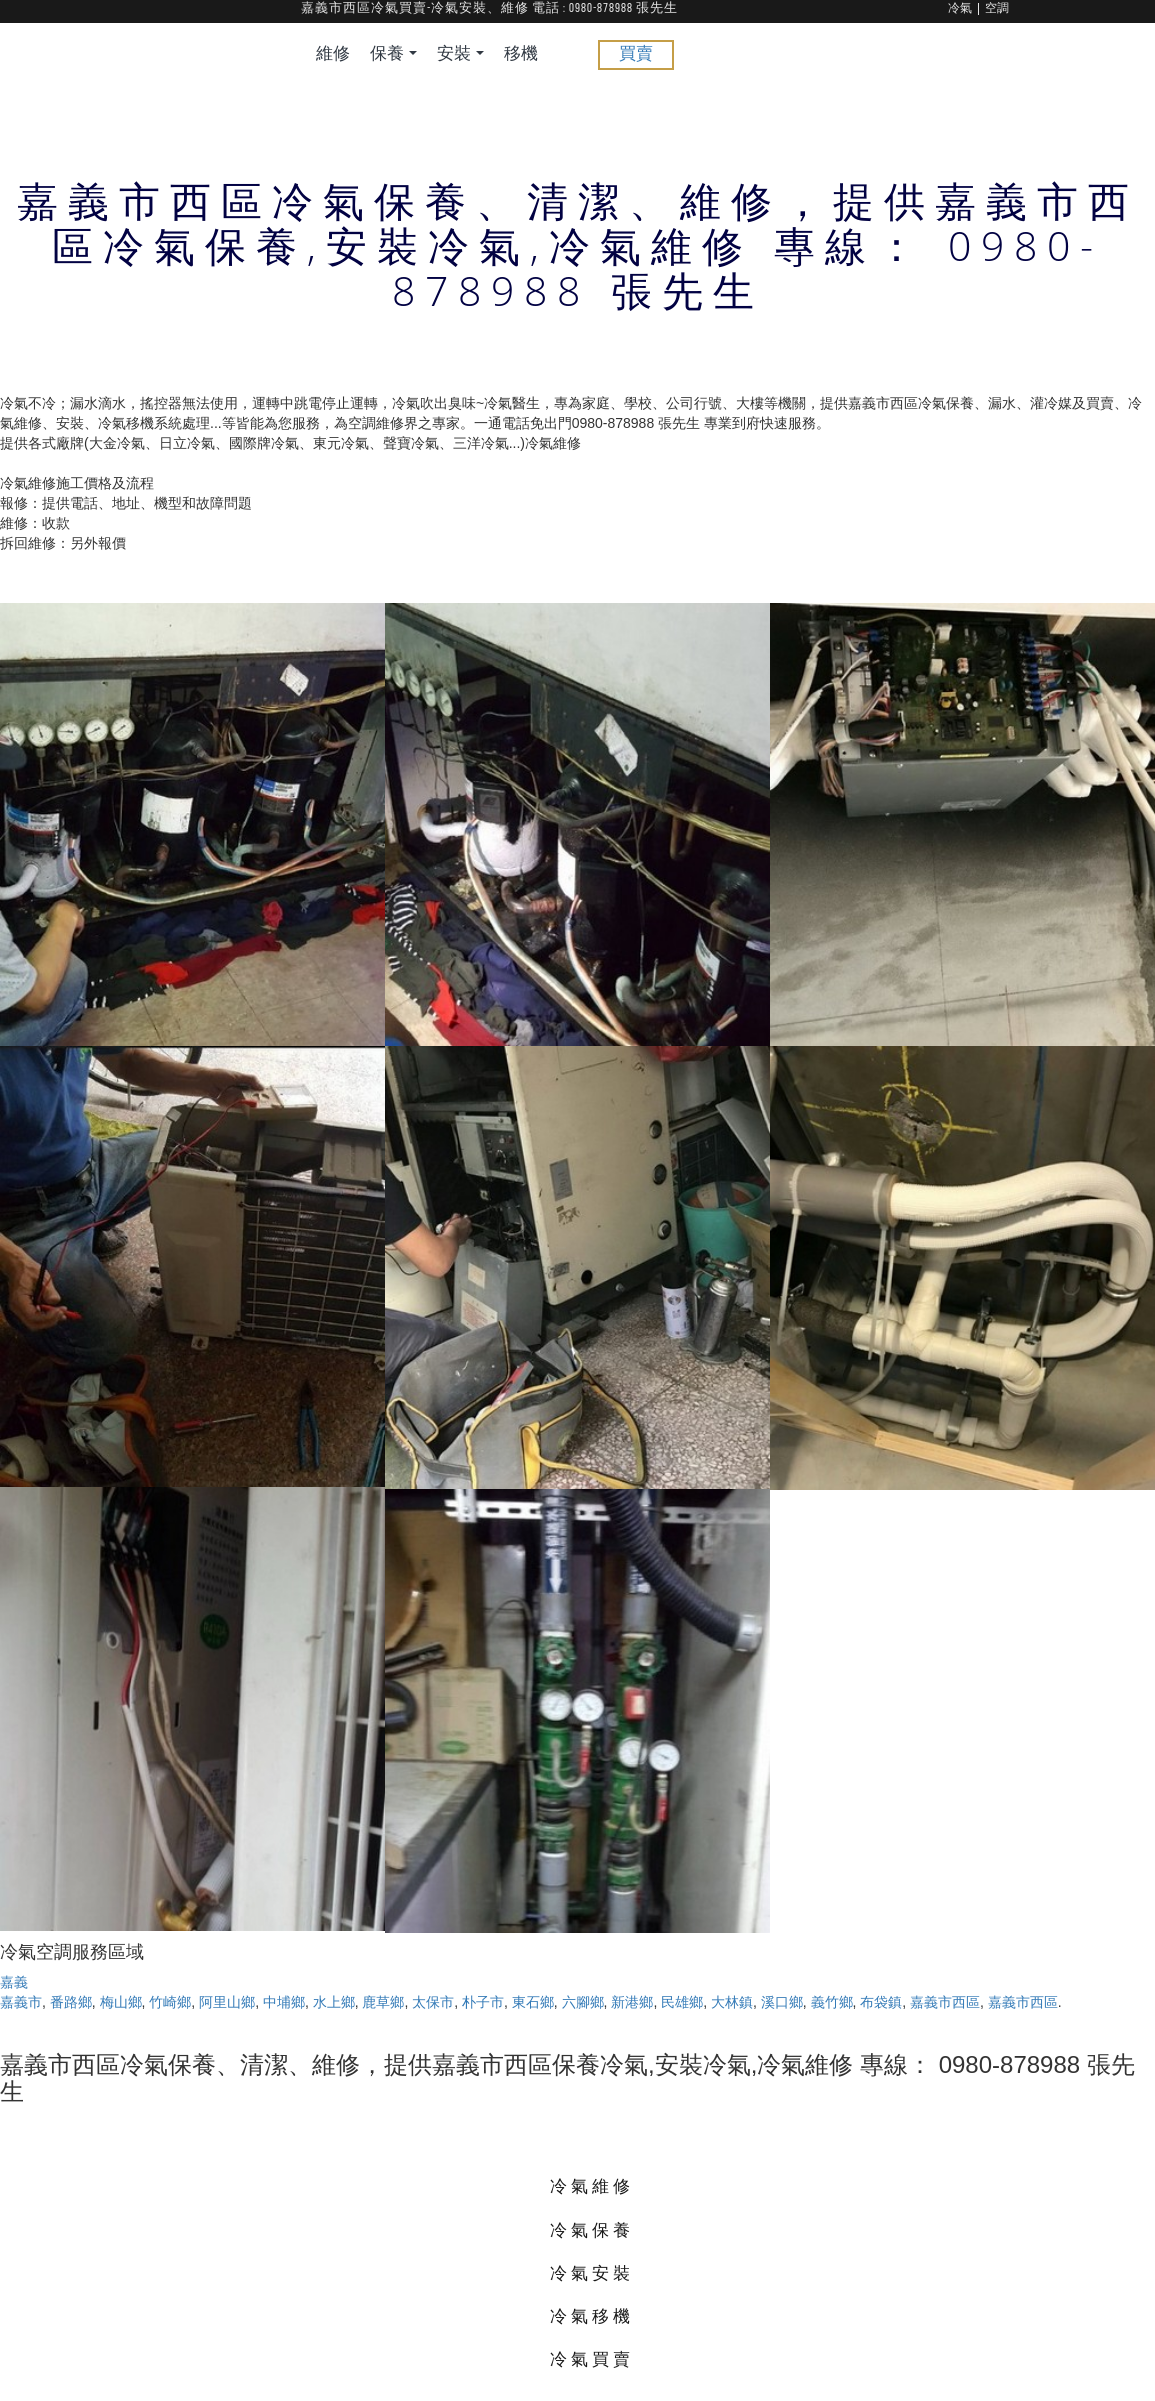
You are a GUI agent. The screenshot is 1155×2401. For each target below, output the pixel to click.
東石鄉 (533, 2002)
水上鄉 (334, 2002)
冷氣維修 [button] (592, 2185)
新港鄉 (632, 2002)
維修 (333, 54)
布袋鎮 (881, 2002)
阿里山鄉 (227, 2002)
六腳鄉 (583, 2002)
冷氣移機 (592, 2315)
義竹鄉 (832, 2002)
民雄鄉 (682, 2002)
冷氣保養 (592, 2229)
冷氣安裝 (592, 2272)
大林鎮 (732, 2002)
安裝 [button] (460, 54)
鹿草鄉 (383, 2002)
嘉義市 (21, 2002)
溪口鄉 (782, 2002)
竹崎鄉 (170, 2002)
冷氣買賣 (592, 2358)
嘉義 (14, 1982)
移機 (521, 54)
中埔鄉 (284, 2002)
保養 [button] (393, 54)
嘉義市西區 (945, 2002)
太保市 (433, 2002)
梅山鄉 (121, 2002)
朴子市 (483, 2002)
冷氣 (960, 9)
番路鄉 (71, 2002)
